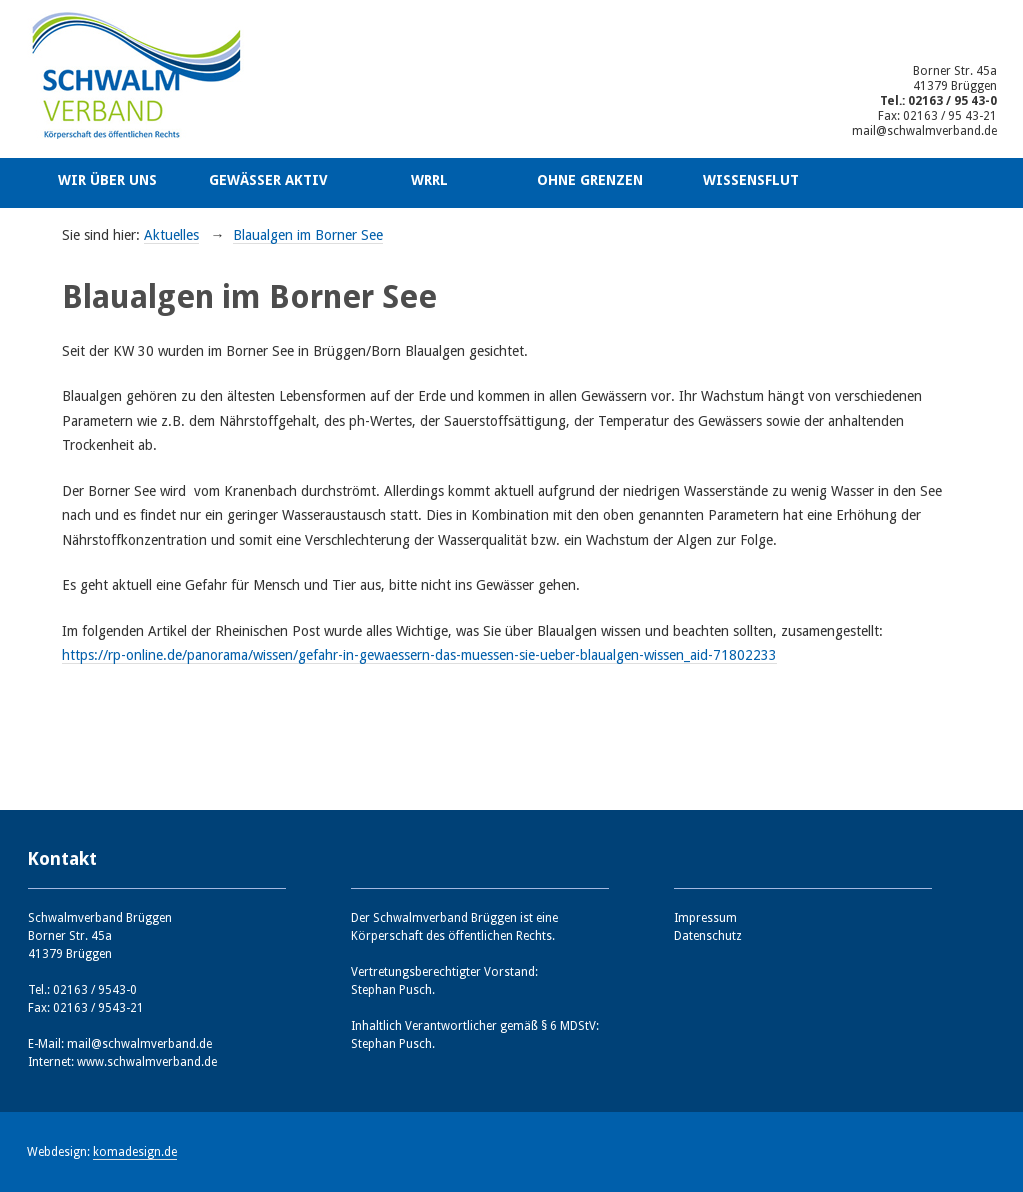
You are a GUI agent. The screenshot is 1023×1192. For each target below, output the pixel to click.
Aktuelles (171, 235)
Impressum (705, 918)
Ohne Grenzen (590, 180)
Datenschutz (708, 936)
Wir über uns (107, 180)
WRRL (429, 180)
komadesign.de (135, 1152)
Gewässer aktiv (268, 180)
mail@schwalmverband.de (924, 131)
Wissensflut (751, 180)
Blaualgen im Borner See (308, 235)
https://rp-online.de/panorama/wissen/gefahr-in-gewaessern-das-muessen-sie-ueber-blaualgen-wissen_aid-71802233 (419, 655)
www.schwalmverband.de (147, 1062)
